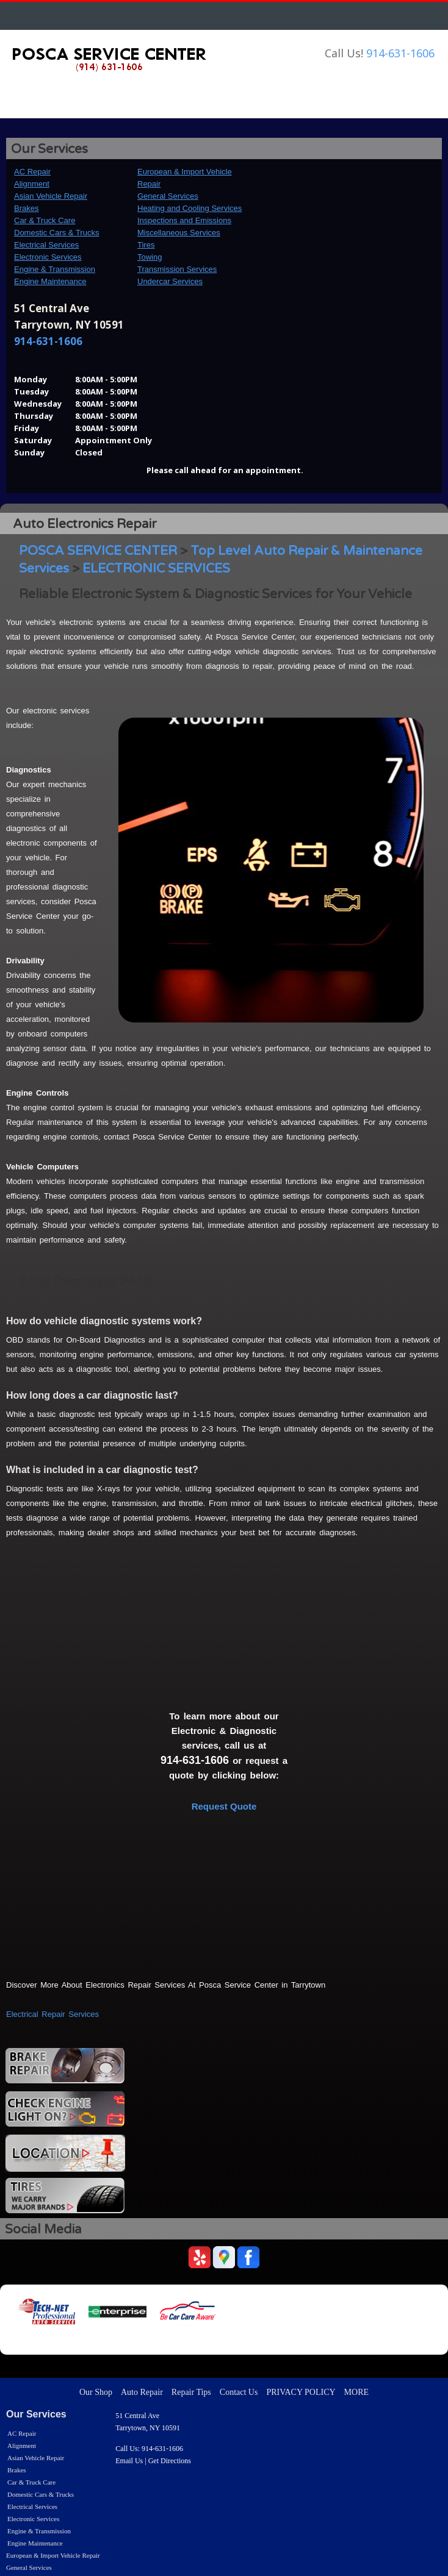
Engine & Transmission (54, 269)
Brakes (26, 208)
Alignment (31, 183)
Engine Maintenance (50, 281)
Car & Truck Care (44, 220)
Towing (149, 257)
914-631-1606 (400, 53)
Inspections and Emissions (184, 220)
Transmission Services (177, 269)
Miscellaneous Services (178, 232)
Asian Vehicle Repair (50, 196)
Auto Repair (142, 2392)
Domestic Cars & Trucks (56, 232)
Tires (145, 244)
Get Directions (169, 2460)
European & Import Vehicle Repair (53, 2555)
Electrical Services (46, 244)
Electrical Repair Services (52, 2014)
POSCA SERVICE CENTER (98, 550)
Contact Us (239, 2392)
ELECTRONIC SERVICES (156, 568)
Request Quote (224, 1806)
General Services (167, 196)
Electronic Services (48, 257)
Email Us (129, 2460)
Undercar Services (170, 281)
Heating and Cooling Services (189, 208)
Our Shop (95, 2392)
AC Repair (32, 171)
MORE (356, 2392)
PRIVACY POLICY (300, 2392)
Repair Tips (191, 2392)
